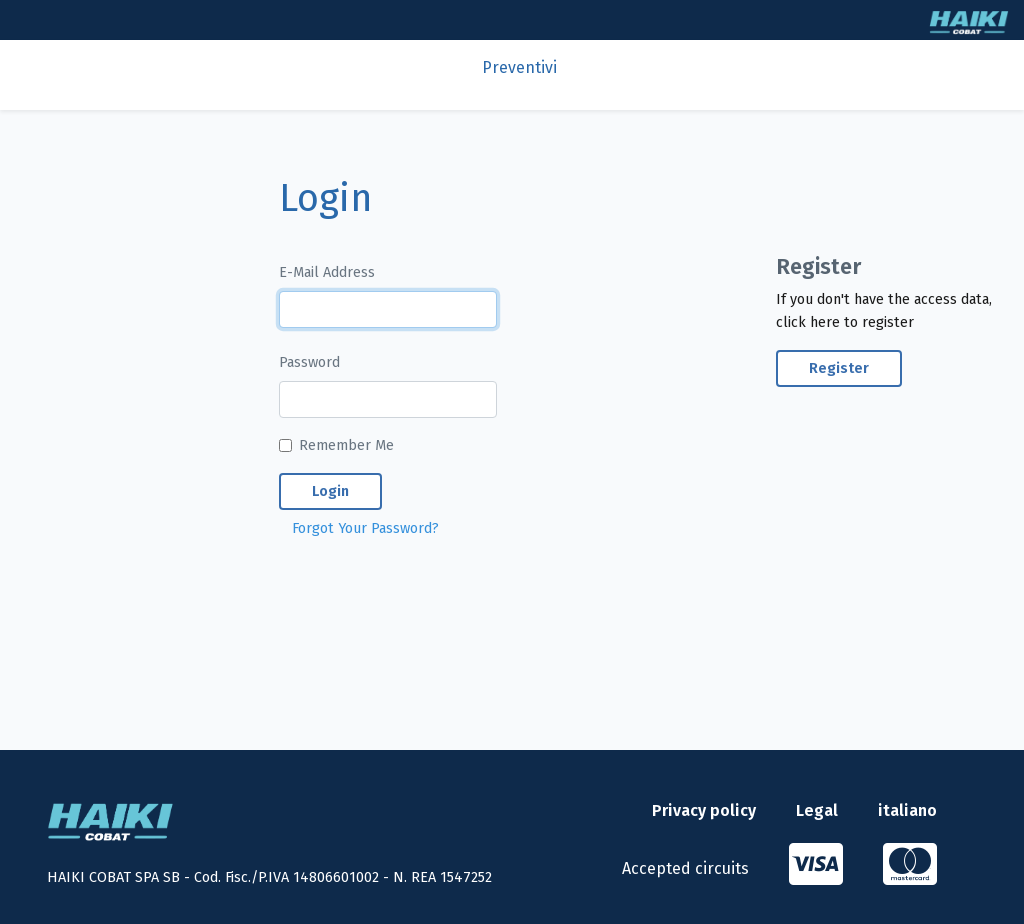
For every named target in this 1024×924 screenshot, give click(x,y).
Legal (817, 810)
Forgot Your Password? (365, 528)
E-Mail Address (327, 272)
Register (839, 368)
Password (309, 362)
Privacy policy (704, 810)
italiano (907, 810)
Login (330, 491)
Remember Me (346, 445)
